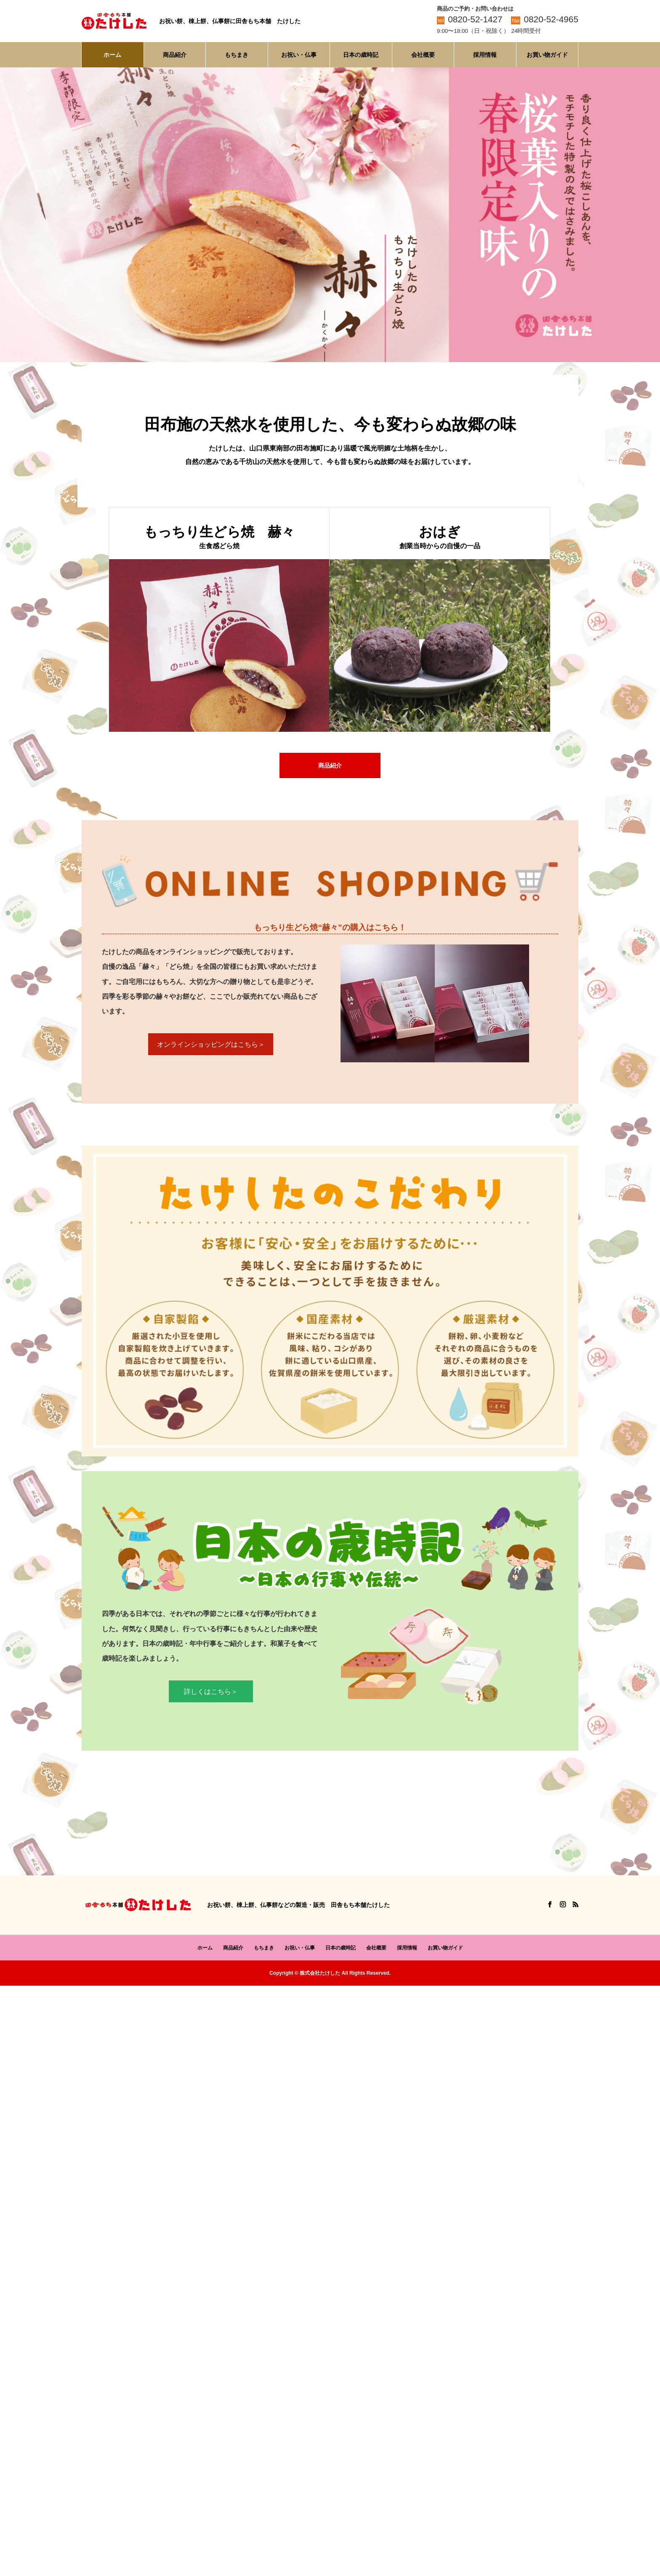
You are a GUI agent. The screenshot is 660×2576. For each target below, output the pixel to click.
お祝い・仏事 (299, 54)
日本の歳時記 (360, 54)
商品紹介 (174, 54)
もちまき (236, 54)
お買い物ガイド (547, 54)
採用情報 (485, 54)
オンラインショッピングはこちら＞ (211, 1044)
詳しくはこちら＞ (211, 1692)
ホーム (112, 54)
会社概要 (423, 54)
